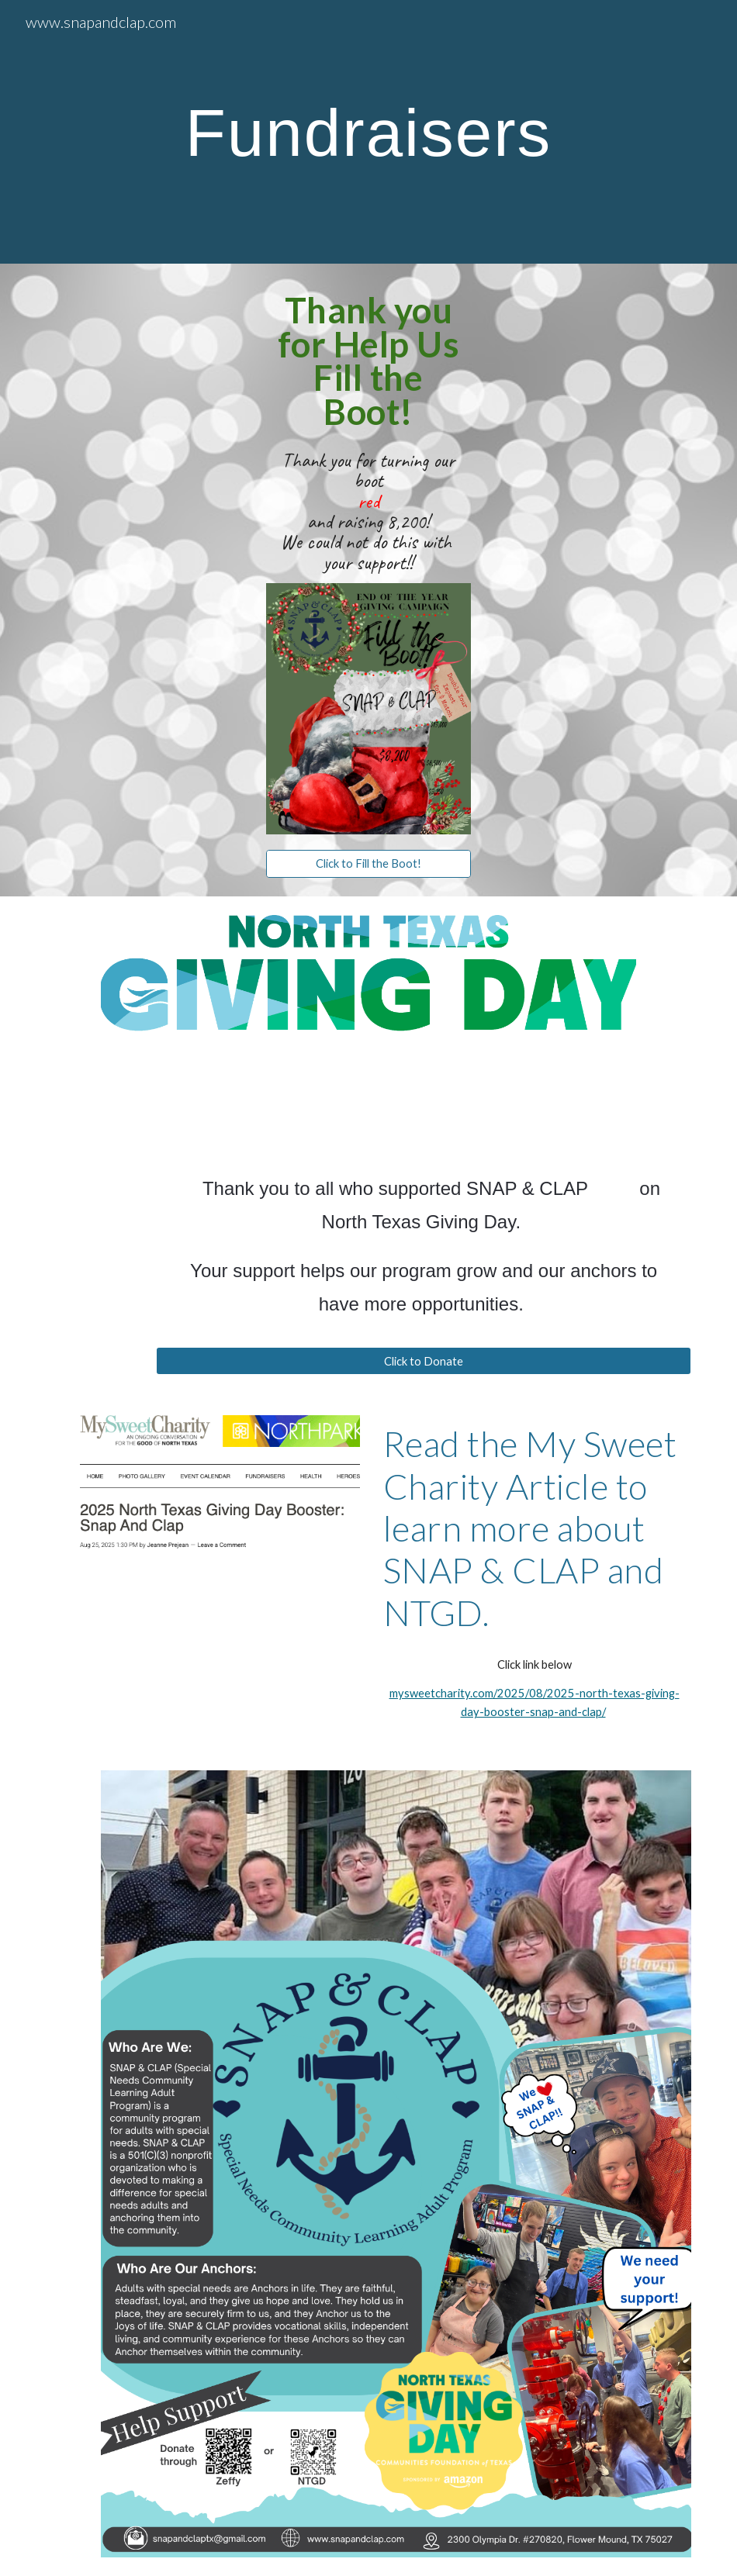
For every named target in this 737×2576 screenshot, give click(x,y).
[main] (368, 132)
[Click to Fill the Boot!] (368, 864)
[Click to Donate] (423, 1361)
